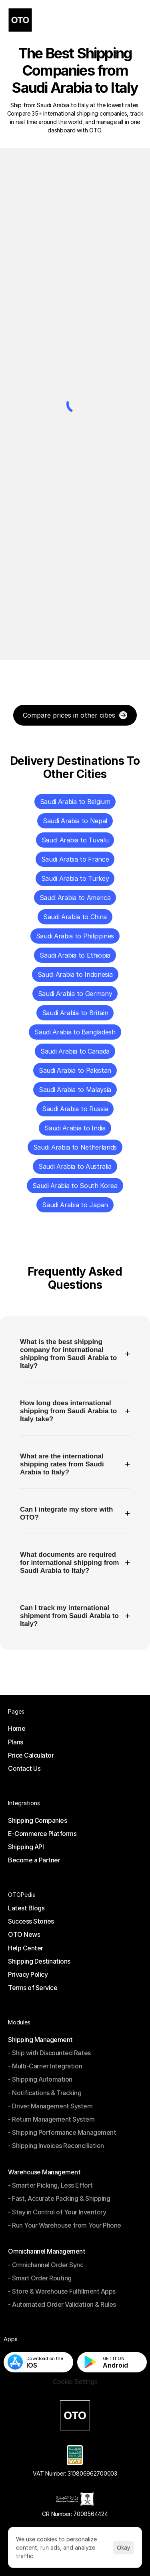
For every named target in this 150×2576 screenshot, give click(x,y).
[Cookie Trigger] (74, 2382)
